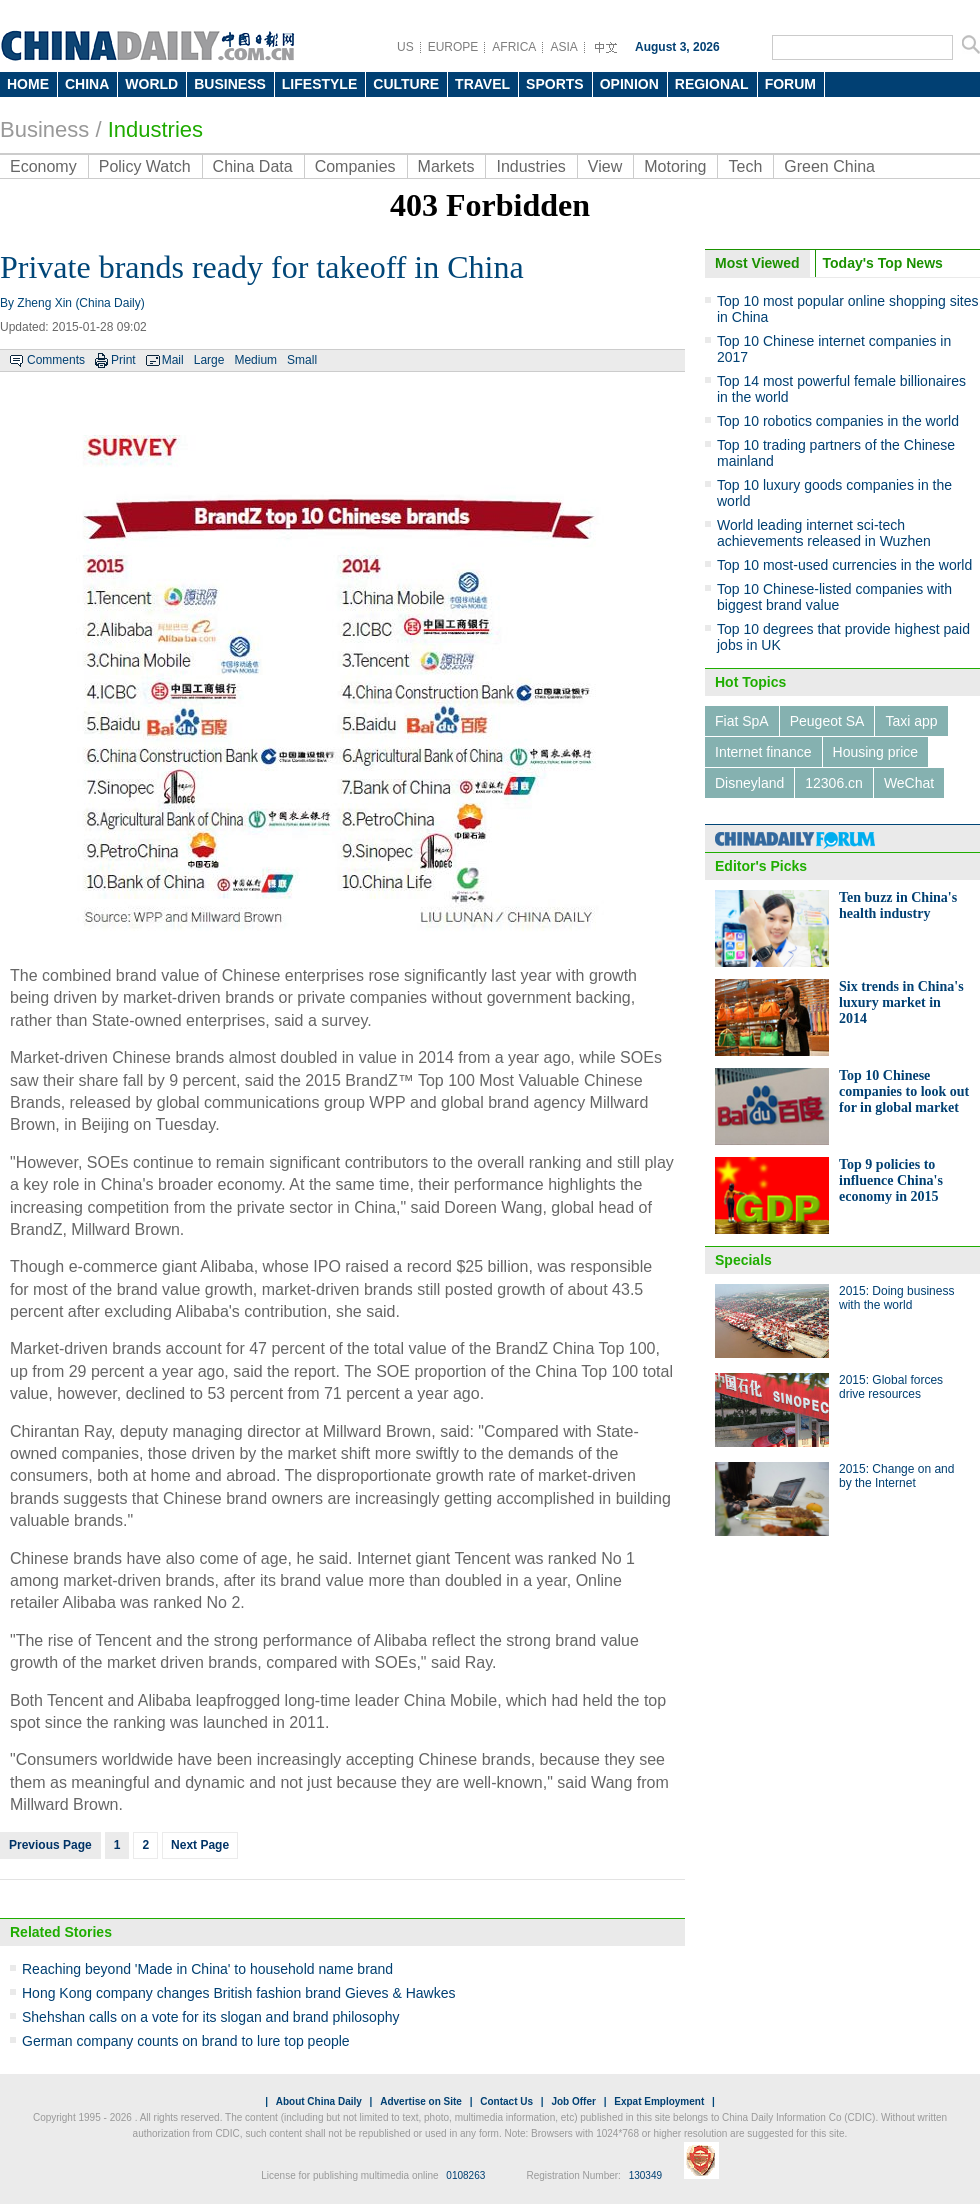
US (405, 47)
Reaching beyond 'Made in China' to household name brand (207, 1969)
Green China (829, 166)
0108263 (465, 2175)
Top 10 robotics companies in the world (838, 421)
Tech (745, 166)
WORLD (151, 84)
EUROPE (453, 47)
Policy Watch (145, 166)
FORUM (790, 84)
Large (209, 360)
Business (44, 129)
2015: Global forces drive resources (891, 1387)
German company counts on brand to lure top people (186, 2041)
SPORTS (555, 84)
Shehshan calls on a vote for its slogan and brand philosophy (210, 2017)
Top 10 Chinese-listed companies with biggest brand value (834, 597)
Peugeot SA (827, 721)
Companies (355, 166)
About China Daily (319, 2101)
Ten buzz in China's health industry (898, 905)
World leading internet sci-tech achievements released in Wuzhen (824, 533)
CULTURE (406, 84)
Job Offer (573, 2101)
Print (123, 360)
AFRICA (514, 47)
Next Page (200, 1845)
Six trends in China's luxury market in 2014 (901, 1002)
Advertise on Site (421, 2101)
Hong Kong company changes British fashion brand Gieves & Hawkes (238, 1993)
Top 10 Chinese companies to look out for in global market (904, 1091)
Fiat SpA (742, 721)
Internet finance (763, 752)
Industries (155, 129)
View (605, 166)
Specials (743, 1260)
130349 (645, 2175)
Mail (173, 360)
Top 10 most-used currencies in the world (844, 565)
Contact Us (506, 2101)
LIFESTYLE (319, 84)
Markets (446, 166)
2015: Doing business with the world (896, 1298)
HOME (28, 84)
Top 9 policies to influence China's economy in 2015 (891, 1180)
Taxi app (911, 721)
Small (302, 360)
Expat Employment (659, 2101)
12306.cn (834, 783)
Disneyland (749, 783)
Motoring (675, 166)
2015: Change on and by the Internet (896, 1476)
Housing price (876, 752)
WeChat (909, 783)
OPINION (629, 84)
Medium (255, 360)
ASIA (563, 47)
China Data (253, 166)
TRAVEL (482, 84)
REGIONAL (712, 84)
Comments (56, 360)
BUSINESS (230, 84)
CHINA (87, 84)
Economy (43, 166)
